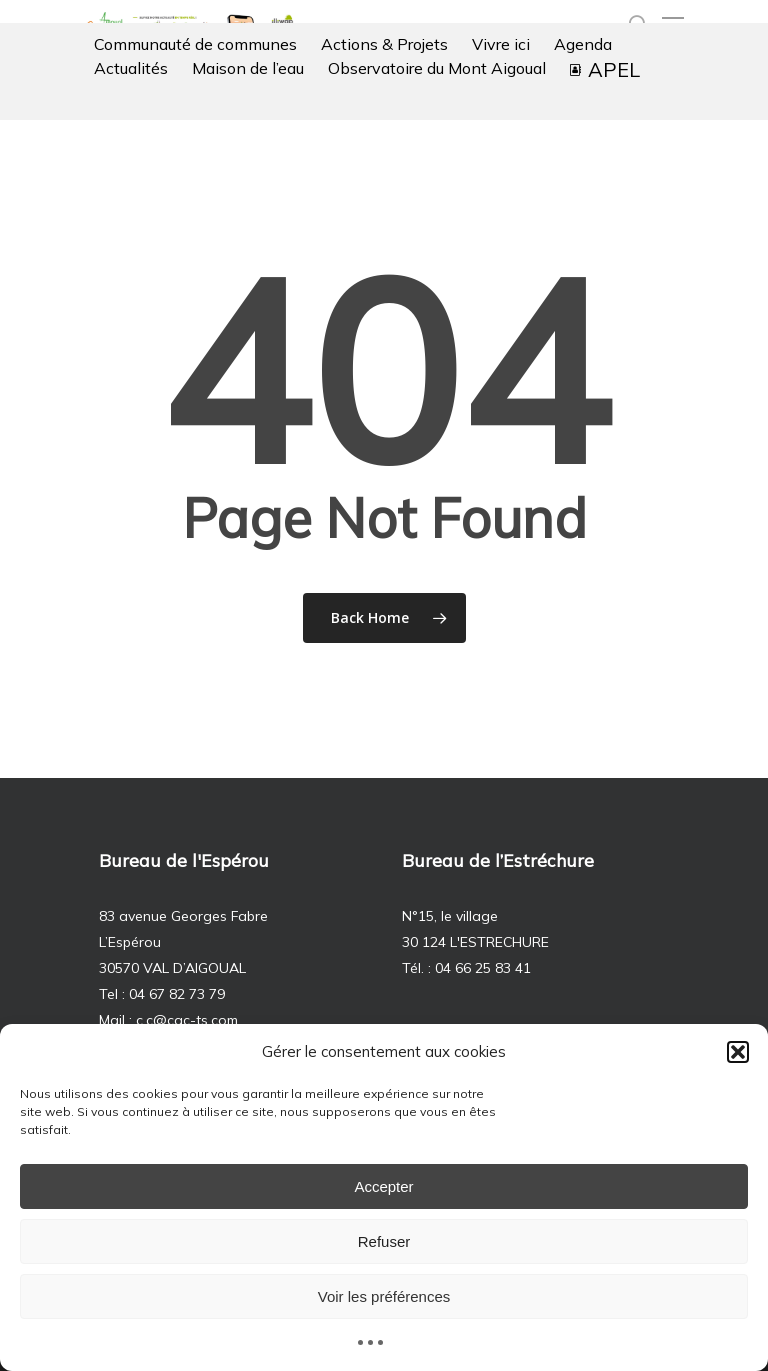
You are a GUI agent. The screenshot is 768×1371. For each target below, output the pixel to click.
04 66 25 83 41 (483, 968)
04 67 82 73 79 (177, 994)
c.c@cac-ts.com (187, 1020)
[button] (738, 1052)
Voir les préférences (384, 1296)
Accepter (383, 1186)
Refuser (384, 1241)
